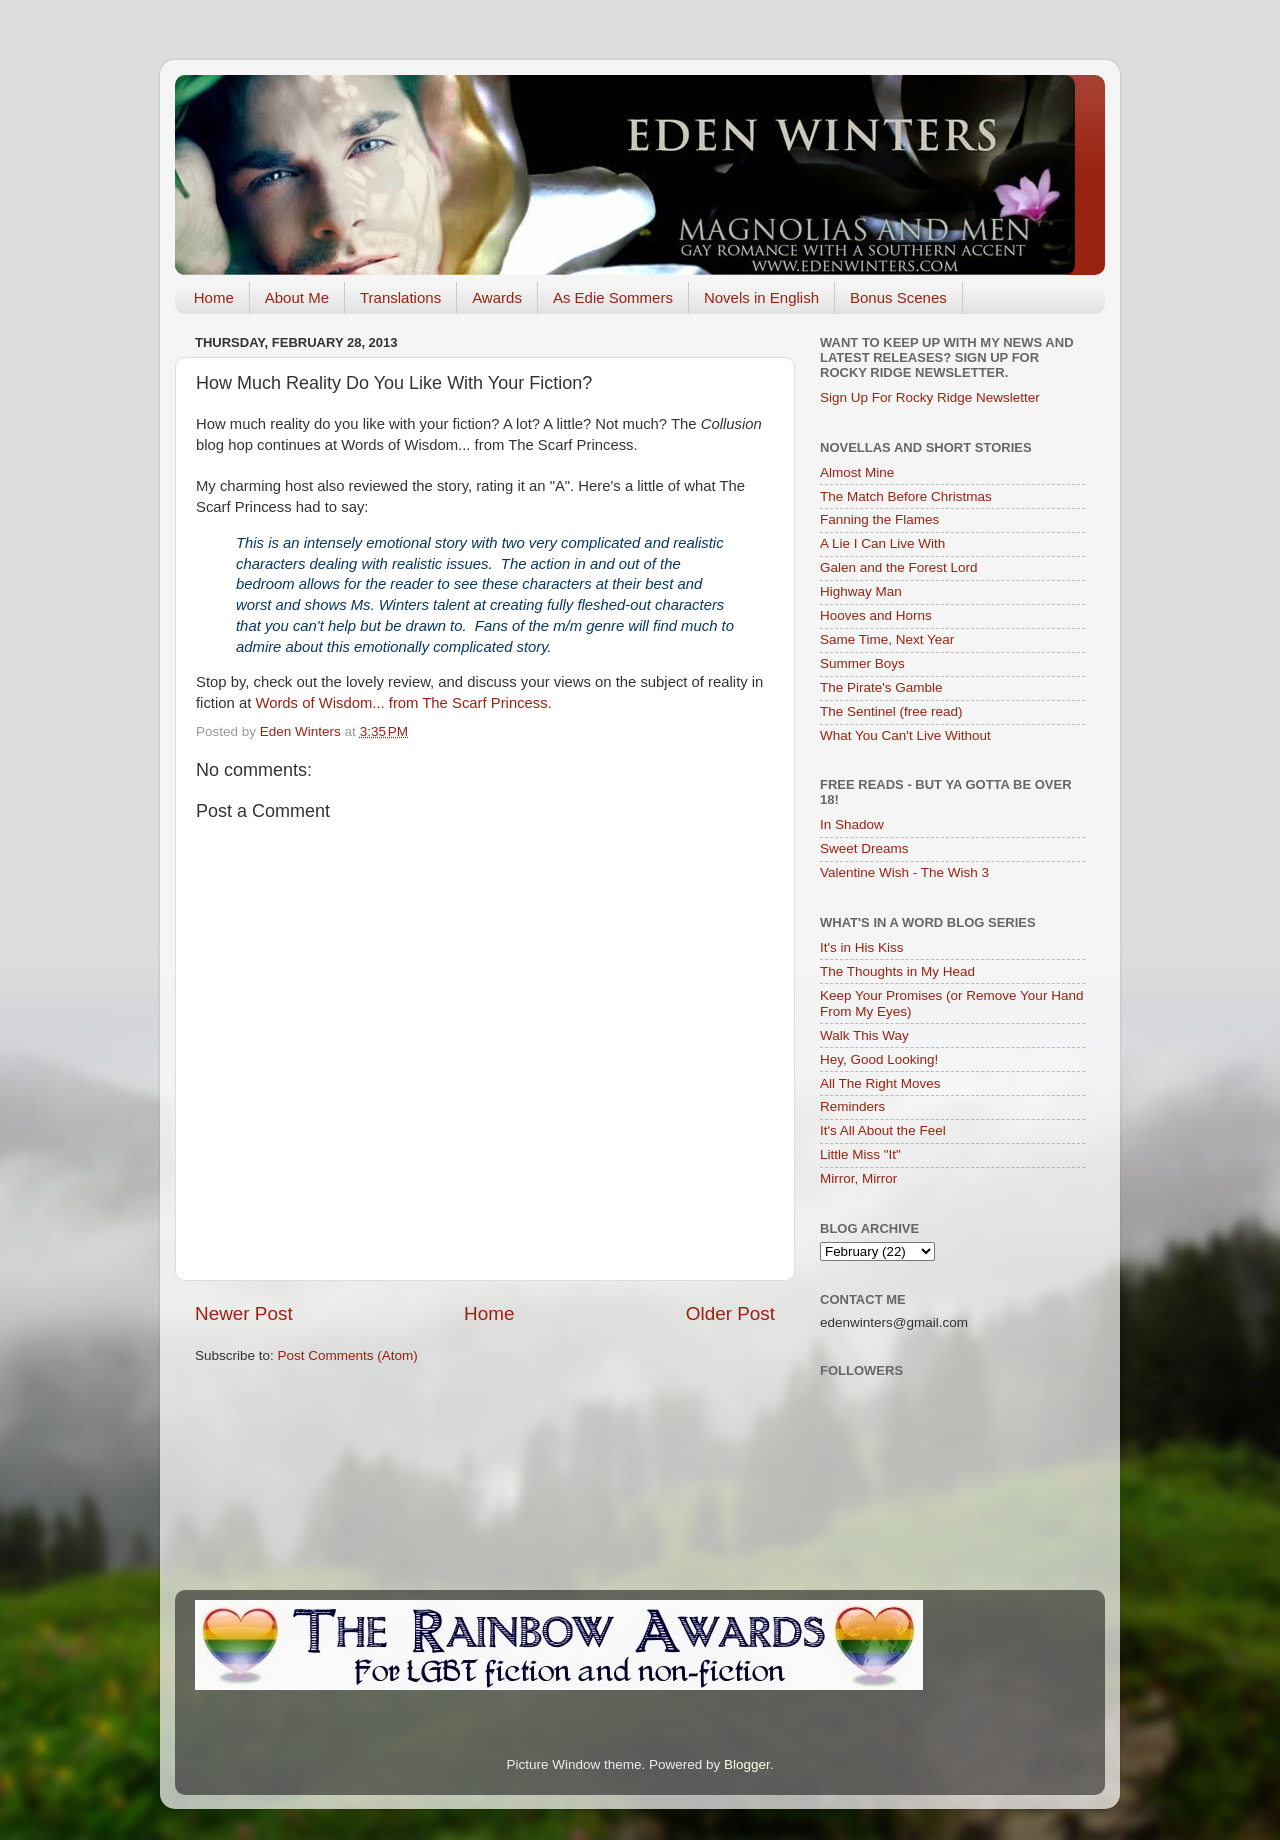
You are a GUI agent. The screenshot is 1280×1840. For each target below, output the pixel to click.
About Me (297, 297)
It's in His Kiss (862, 947)
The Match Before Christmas (906, 496)
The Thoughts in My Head (897, 971)
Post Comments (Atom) (348, 1355)
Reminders (852, 1106)
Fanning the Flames (879, 519)
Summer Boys (862, 663)
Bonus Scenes (898, 297)
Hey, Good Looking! (879, 1059)
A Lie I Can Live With (882, 543)
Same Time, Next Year (887, 639)
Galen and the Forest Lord (899, 567)
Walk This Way (864, 1035)
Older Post (730, 1313)
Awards (497, 297)
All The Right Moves (880, 1083)
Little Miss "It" (860, 1154)
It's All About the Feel (883, 1130)
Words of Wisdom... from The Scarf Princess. (405, 703)
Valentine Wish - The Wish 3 (904, 872)
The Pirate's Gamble (881, 687)
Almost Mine (857, 472)
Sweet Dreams (864, 848)
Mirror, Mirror (858, 1178)
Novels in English (761, 297)
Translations (400, 297)
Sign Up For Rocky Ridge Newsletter (930, 397)
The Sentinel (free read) (891, 711)
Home (214, 297)
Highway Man (861, 591)
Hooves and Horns (876, 615)
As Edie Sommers (613, 297)
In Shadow (852, 824)
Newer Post (244, 1313)
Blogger (747, 1764)
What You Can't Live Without (905, 735)
